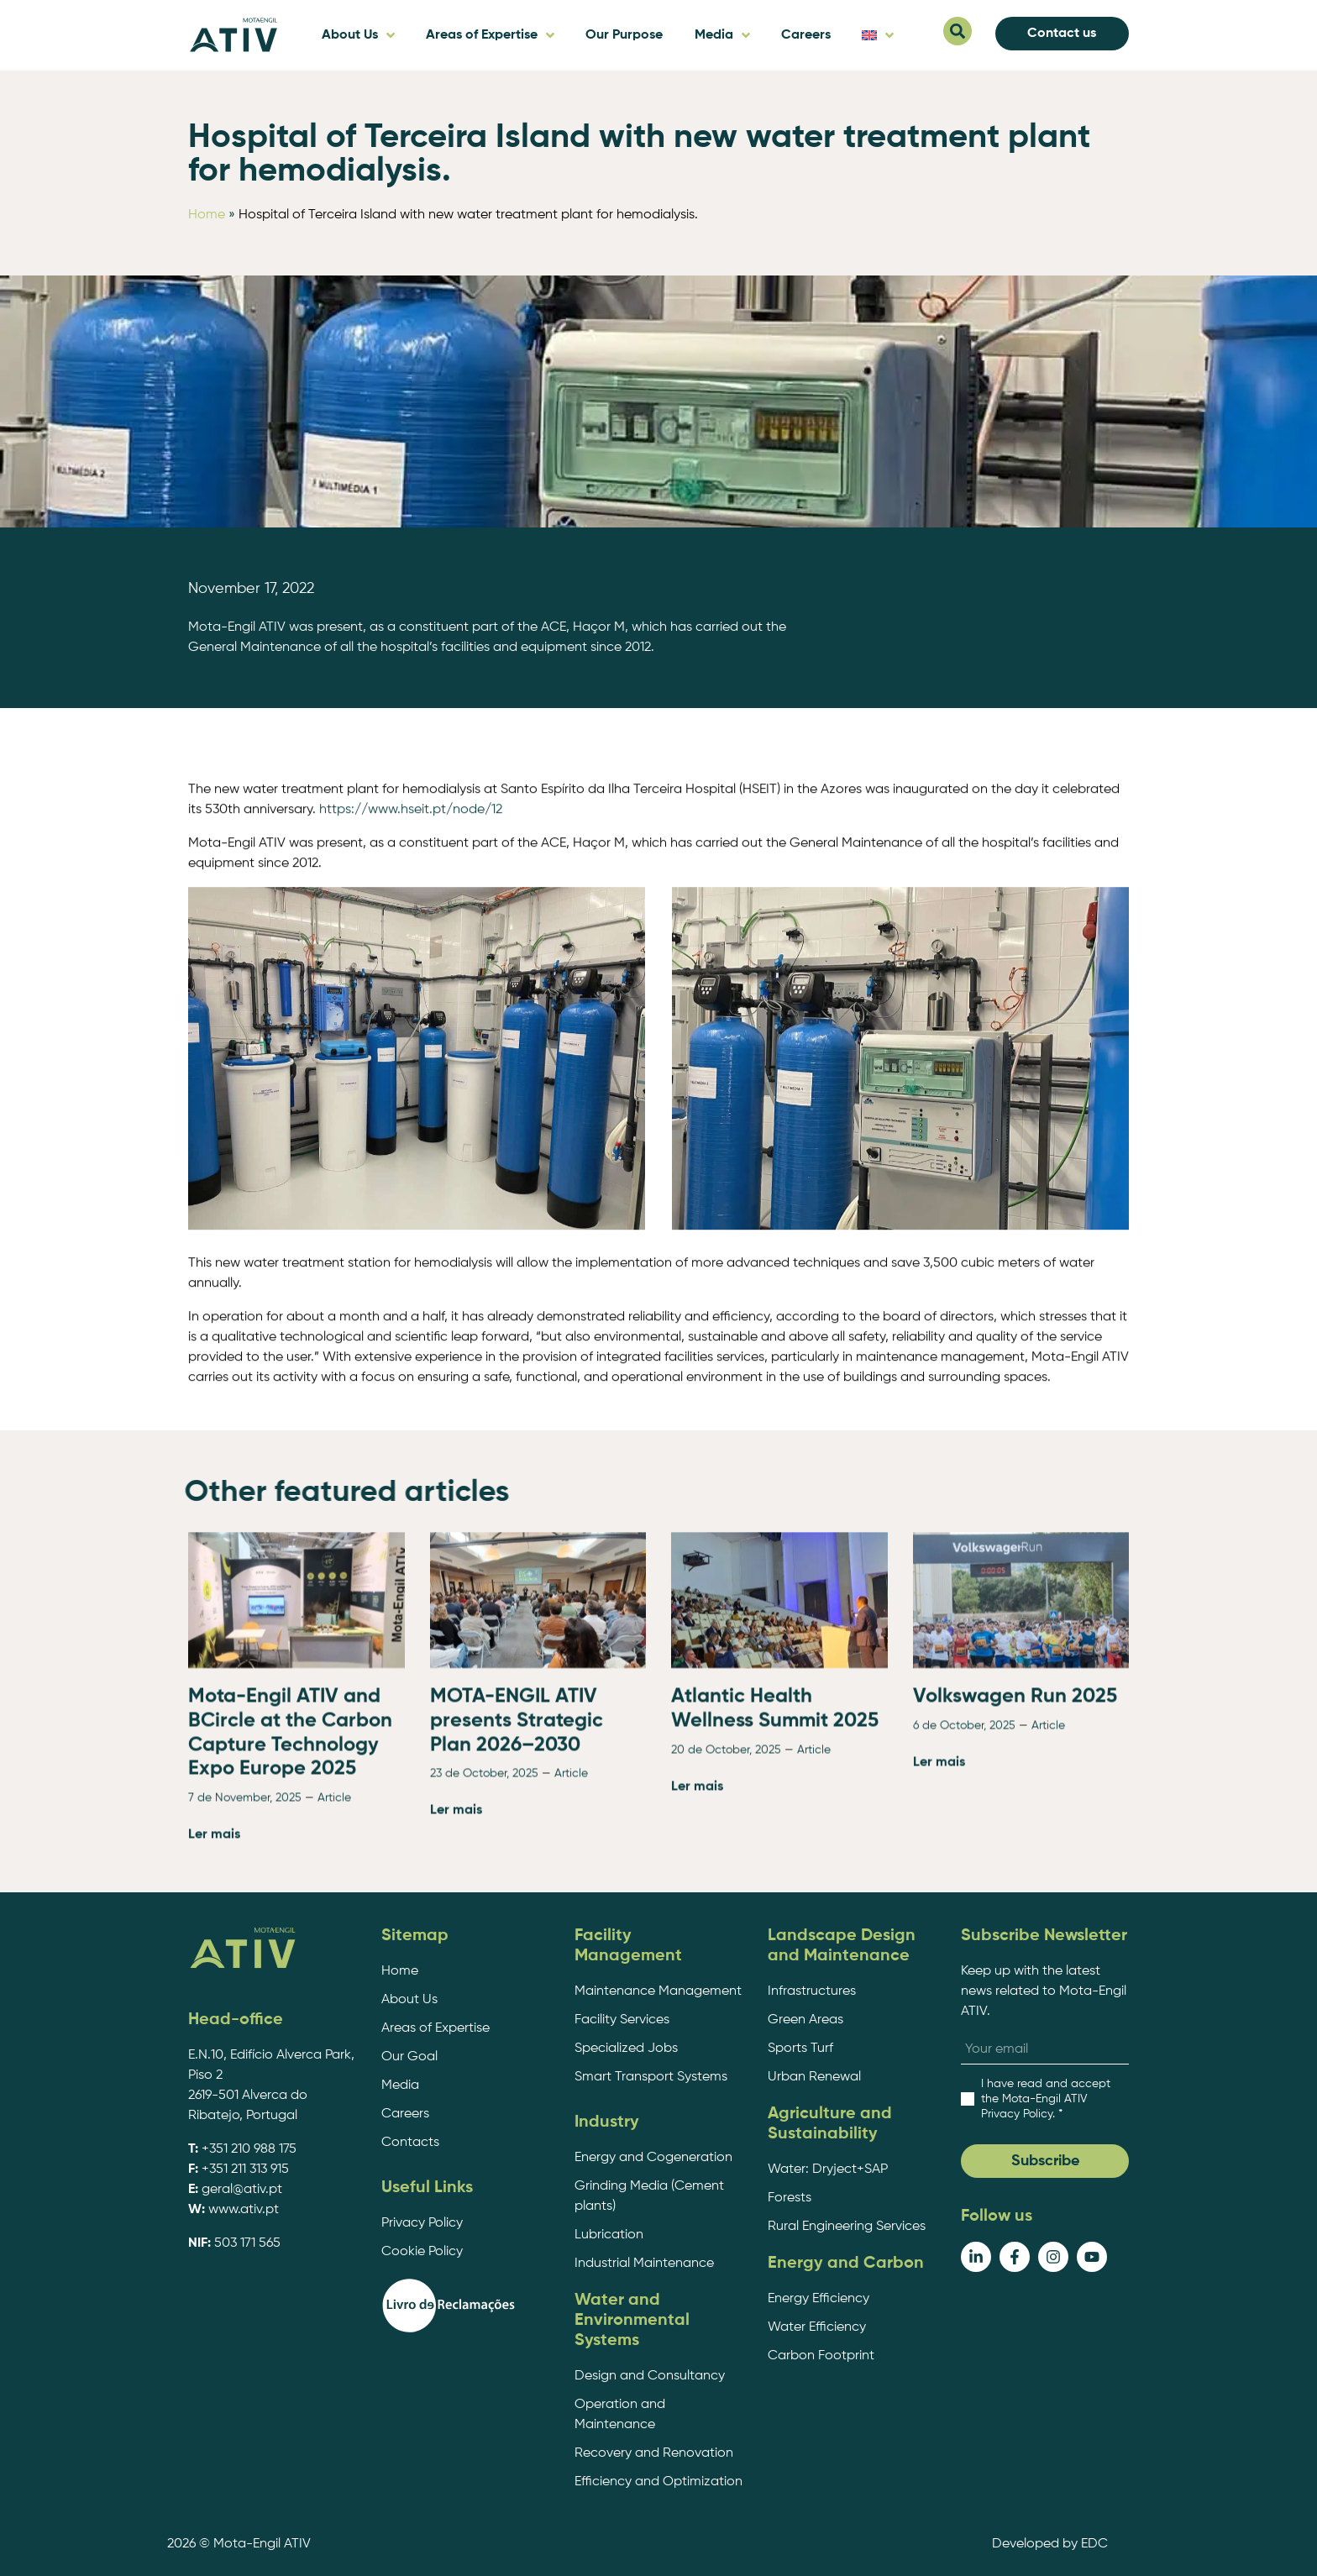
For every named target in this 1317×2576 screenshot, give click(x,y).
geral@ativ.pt (242, 2189)
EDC (1094, 2544)
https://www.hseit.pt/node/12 (410, 1315)
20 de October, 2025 (726, 1943)
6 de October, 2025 (964, 1920)
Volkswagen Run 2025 (1015, 1891)
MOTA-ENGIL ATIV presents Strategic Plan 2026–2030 (516, 1915)
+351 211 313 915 (245, 2169)
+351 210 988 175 (249, 2149)
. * (1045, 2099)
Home (206, 215)
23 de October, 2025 (484, 1968)
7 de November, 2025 (245, 1992)
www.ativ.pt (243, 2210)
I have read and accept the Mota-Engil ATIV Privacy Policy (1045, 2099)
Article (334, 1992)
